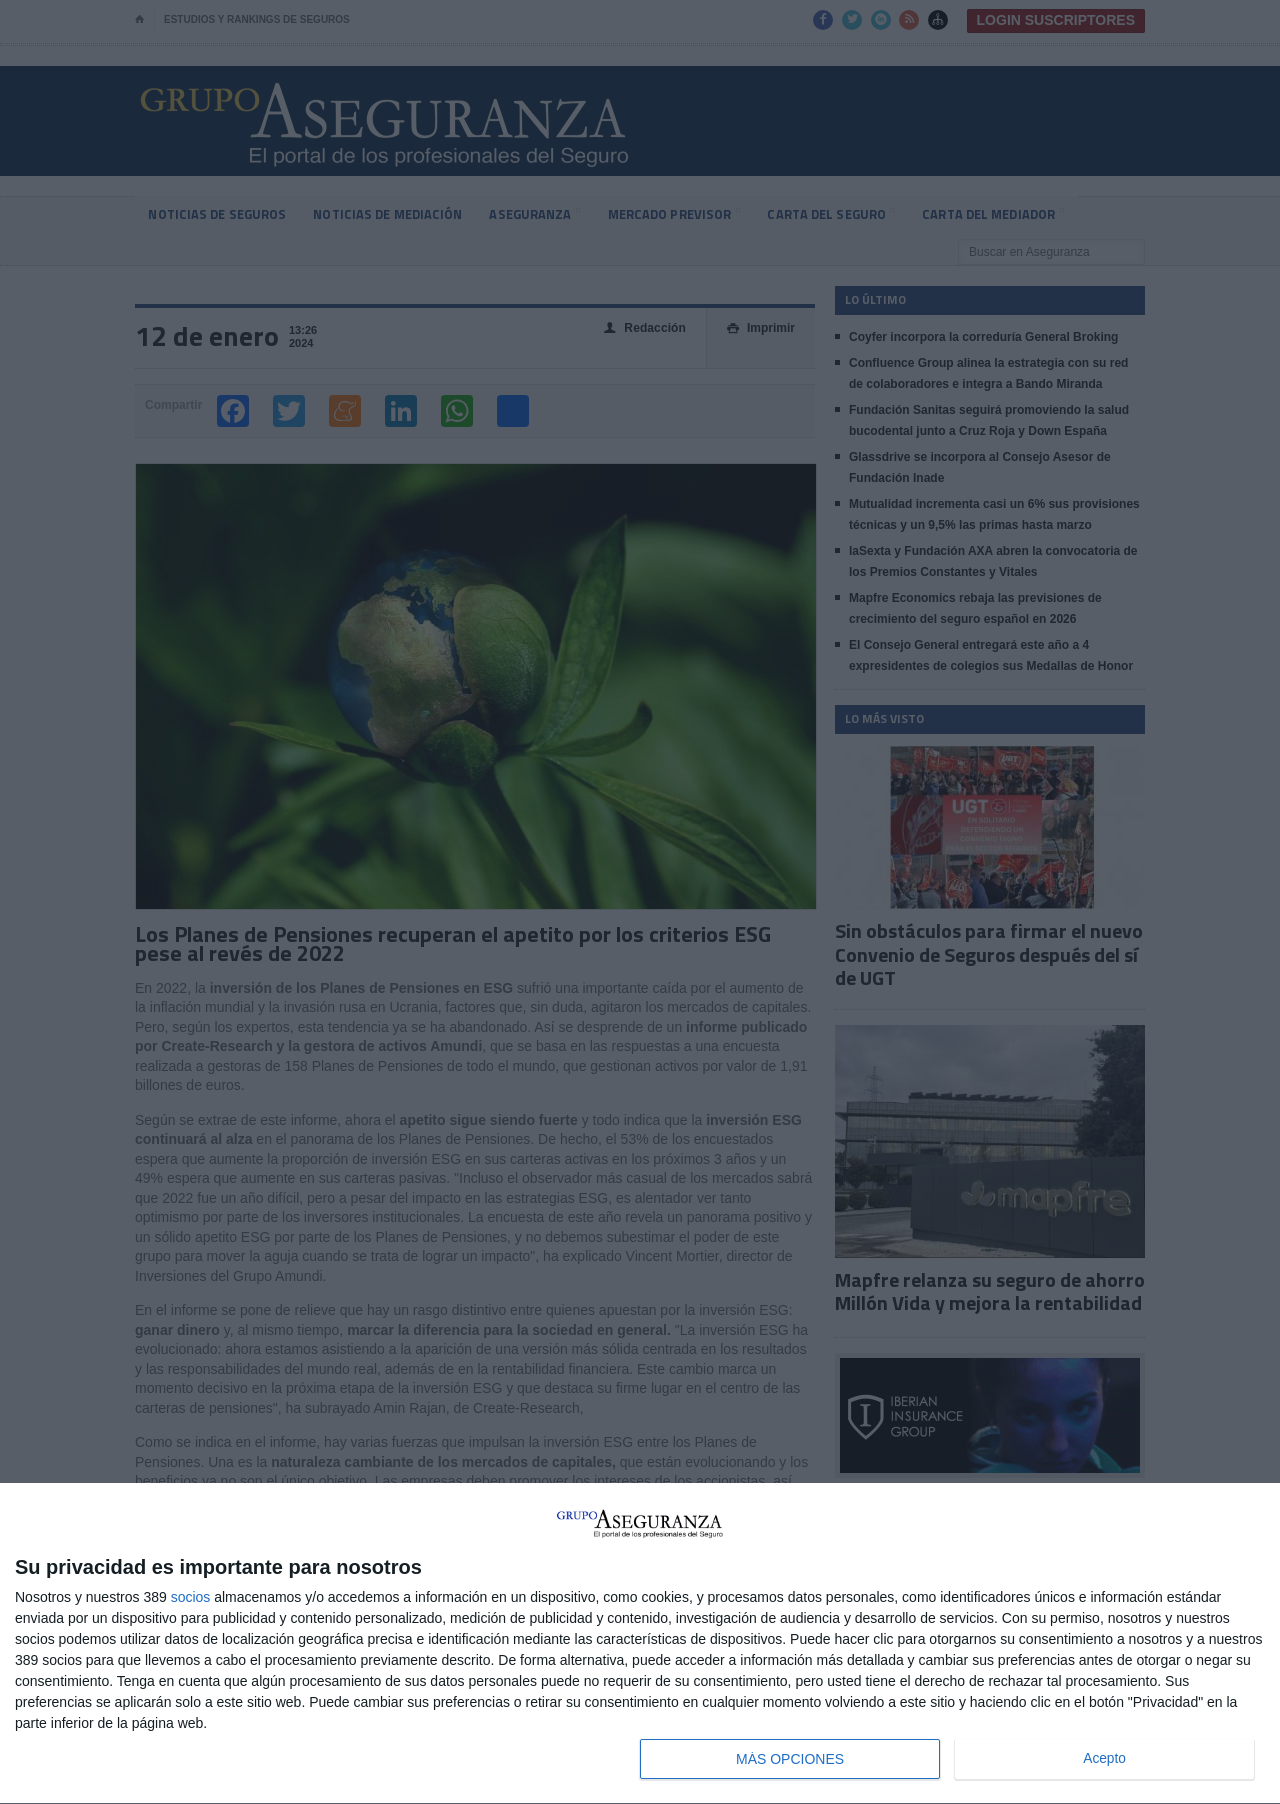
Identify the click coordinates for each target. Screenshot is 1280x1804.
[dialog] (640, 1644)
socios (191, 1597)
